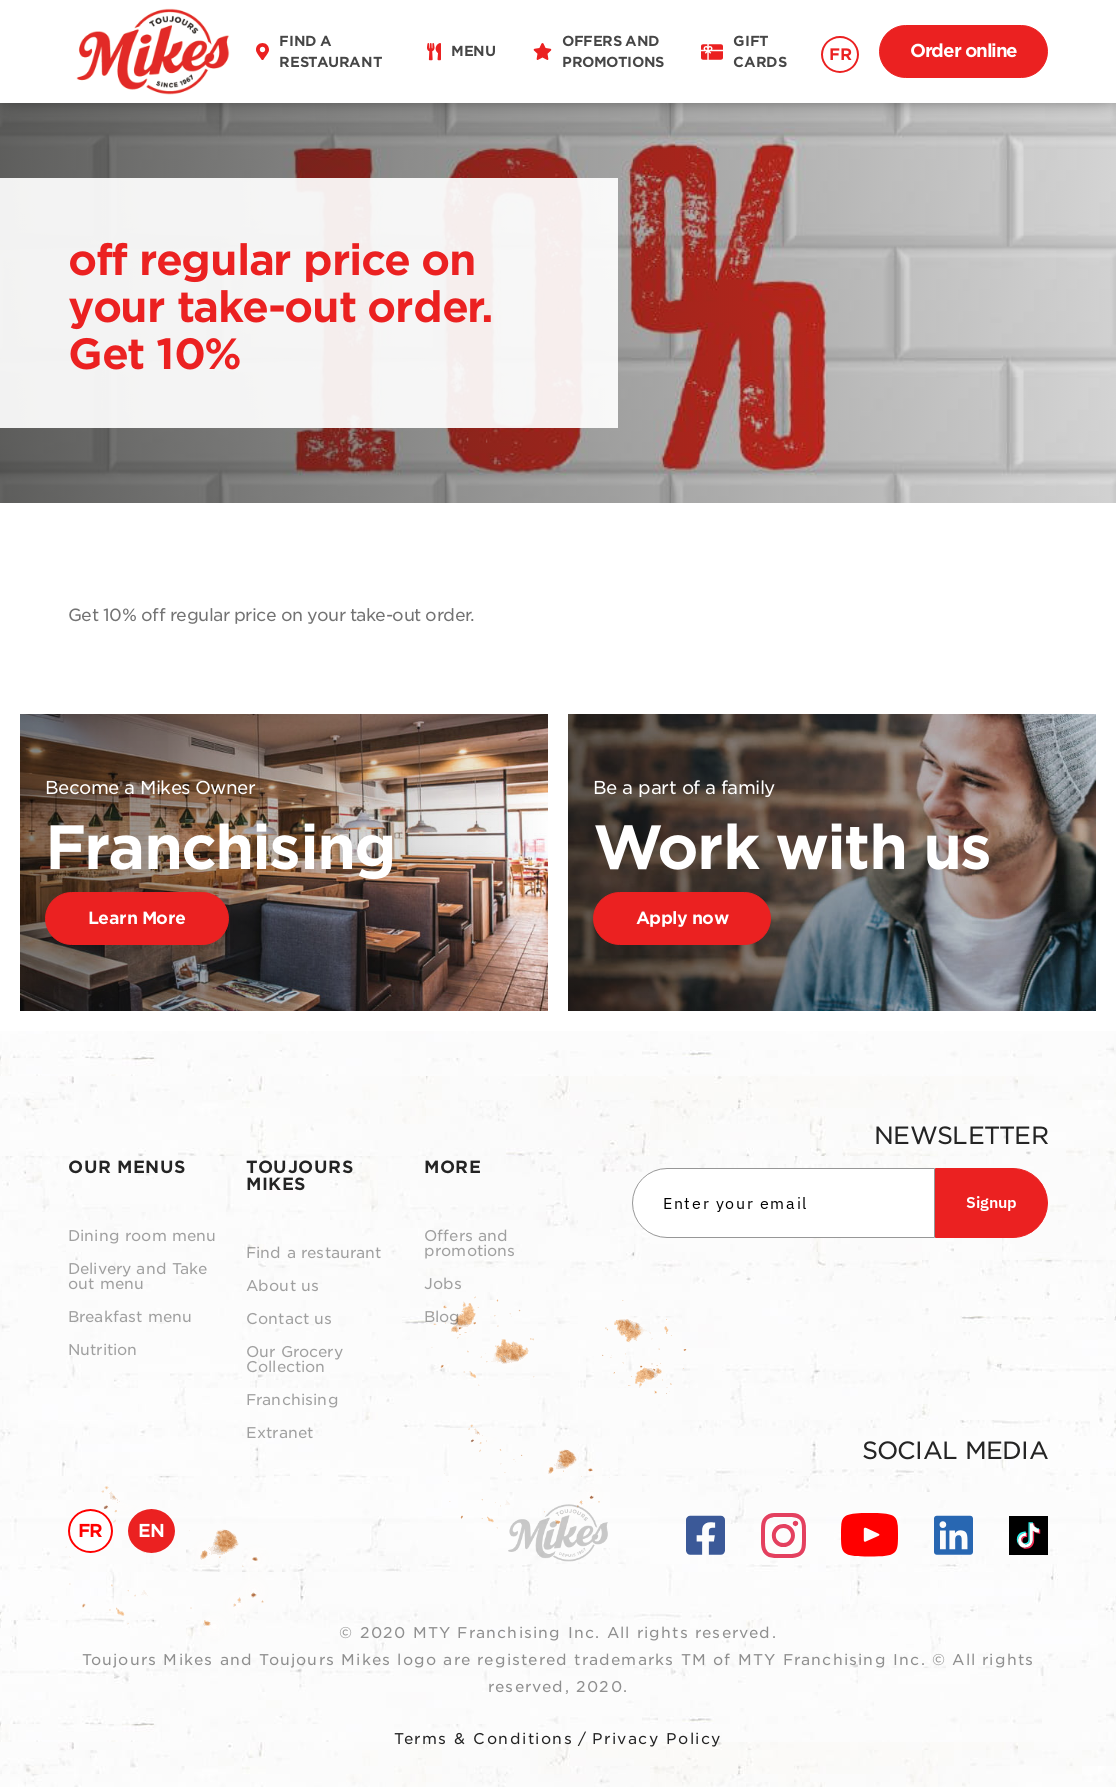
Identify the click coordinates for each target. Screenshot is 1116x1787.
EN (151, 1530)
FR (840, 54)
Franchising (292, 1400)
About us (282, 1286)
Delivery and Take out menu (138, 1277)
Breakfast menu (130, 1317)
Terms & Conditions (483, 1739)
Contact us (289, 1319)
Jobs (443, 1284)
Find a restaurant (314, 1253)
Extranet (279, 1433)
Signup (991, 1202)
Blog (442, 1317)
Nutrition (102, 1350)
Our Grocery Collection (294, 1360)
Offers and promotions (470, 1244)
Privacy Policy (657, 1739)
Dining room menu (142, 1236)
